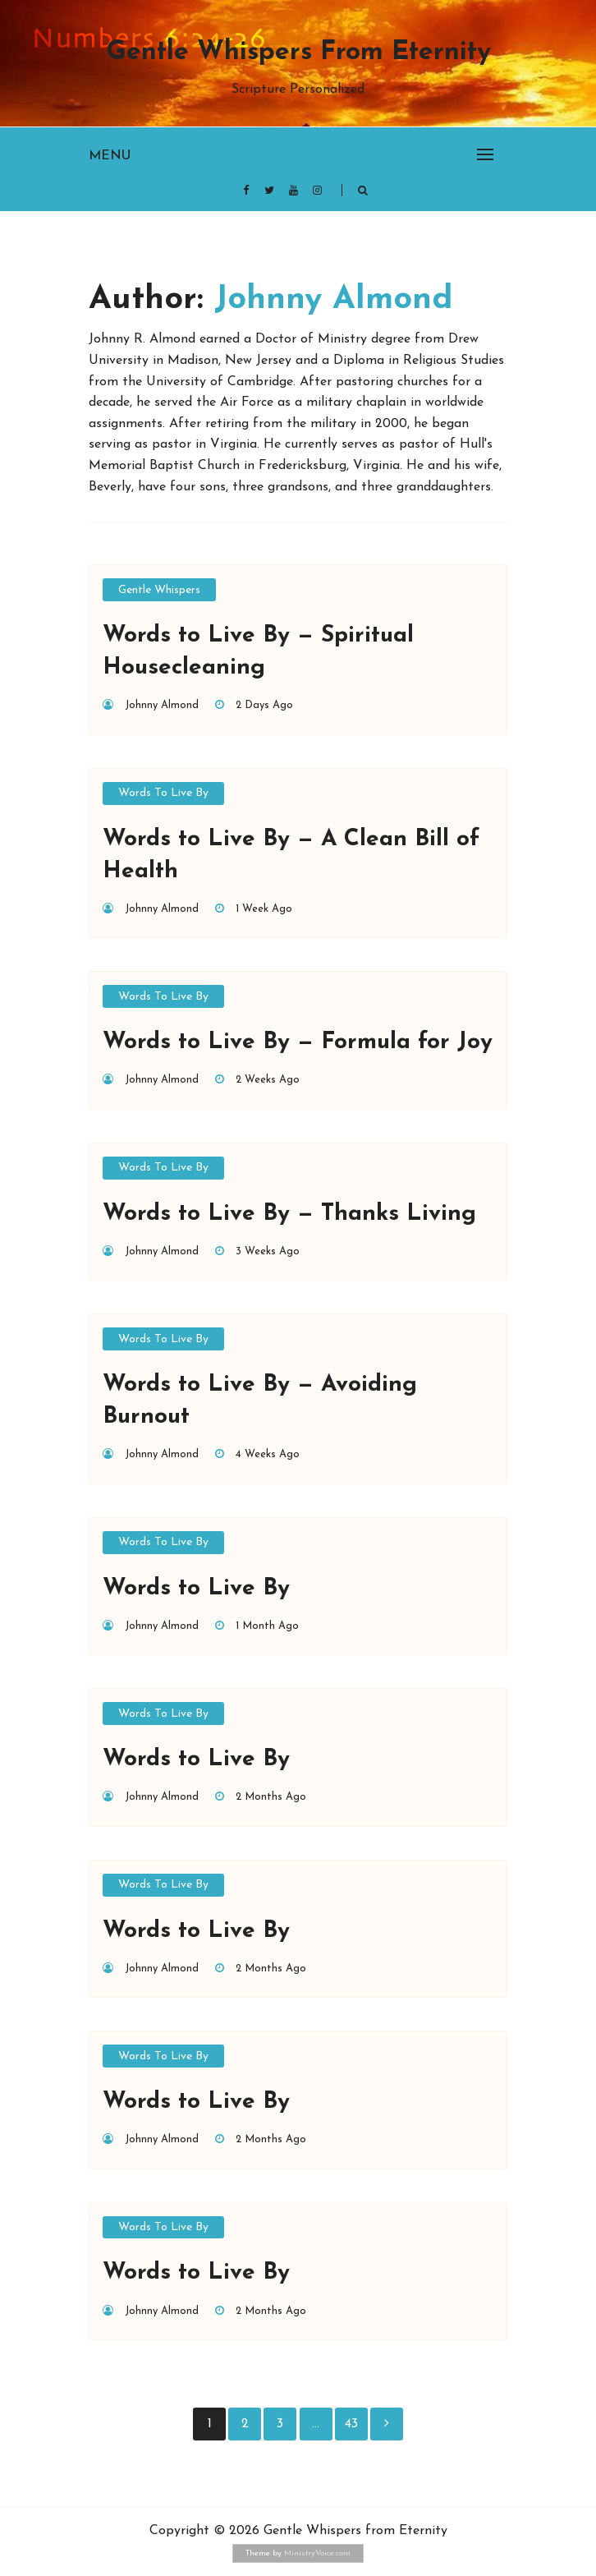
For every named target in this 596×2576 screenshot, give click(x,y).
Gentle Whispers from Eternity (298, 52)
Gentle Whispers (159, 590)
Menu (110, 156)
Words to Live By (163, 793)
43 (351, 2424)
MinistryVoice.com (317, 2553)
